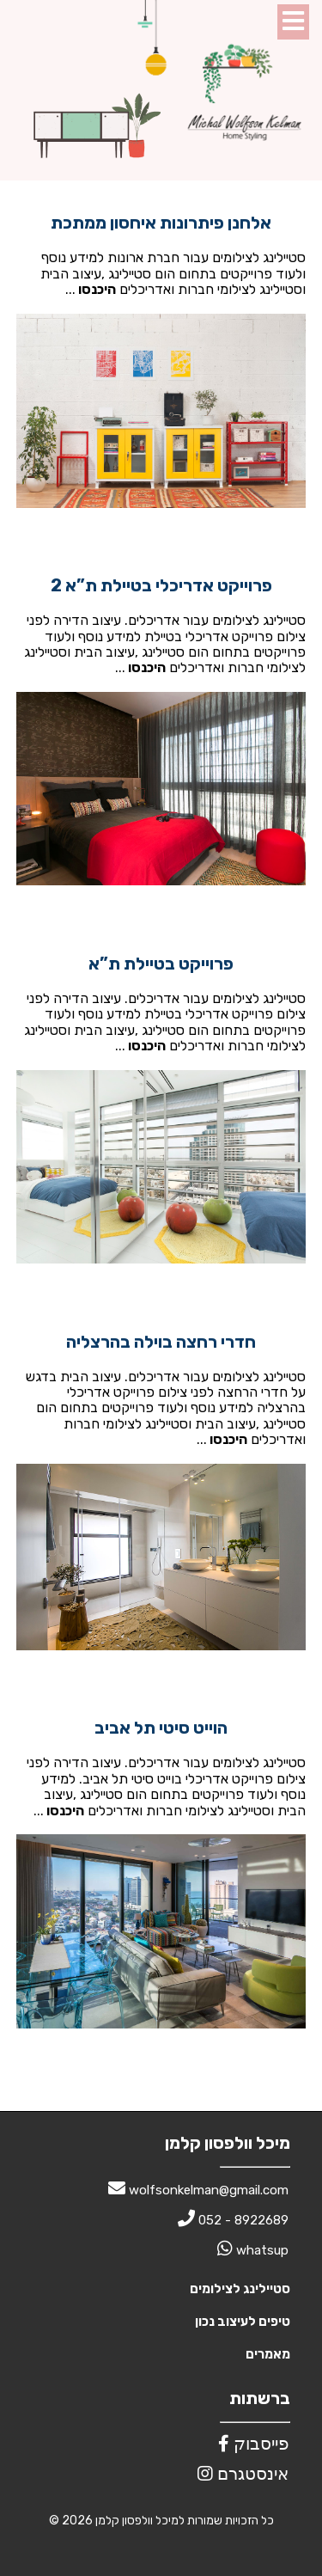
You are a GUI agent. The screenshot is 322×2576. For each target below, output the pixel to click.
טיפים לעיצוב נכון (242, 2321)
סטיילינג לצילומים (240, 2289)
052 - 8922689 (233, 2220)
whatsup (253, 2250)
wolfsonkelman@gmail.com (198, 2190)
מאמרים (268, 2354)
